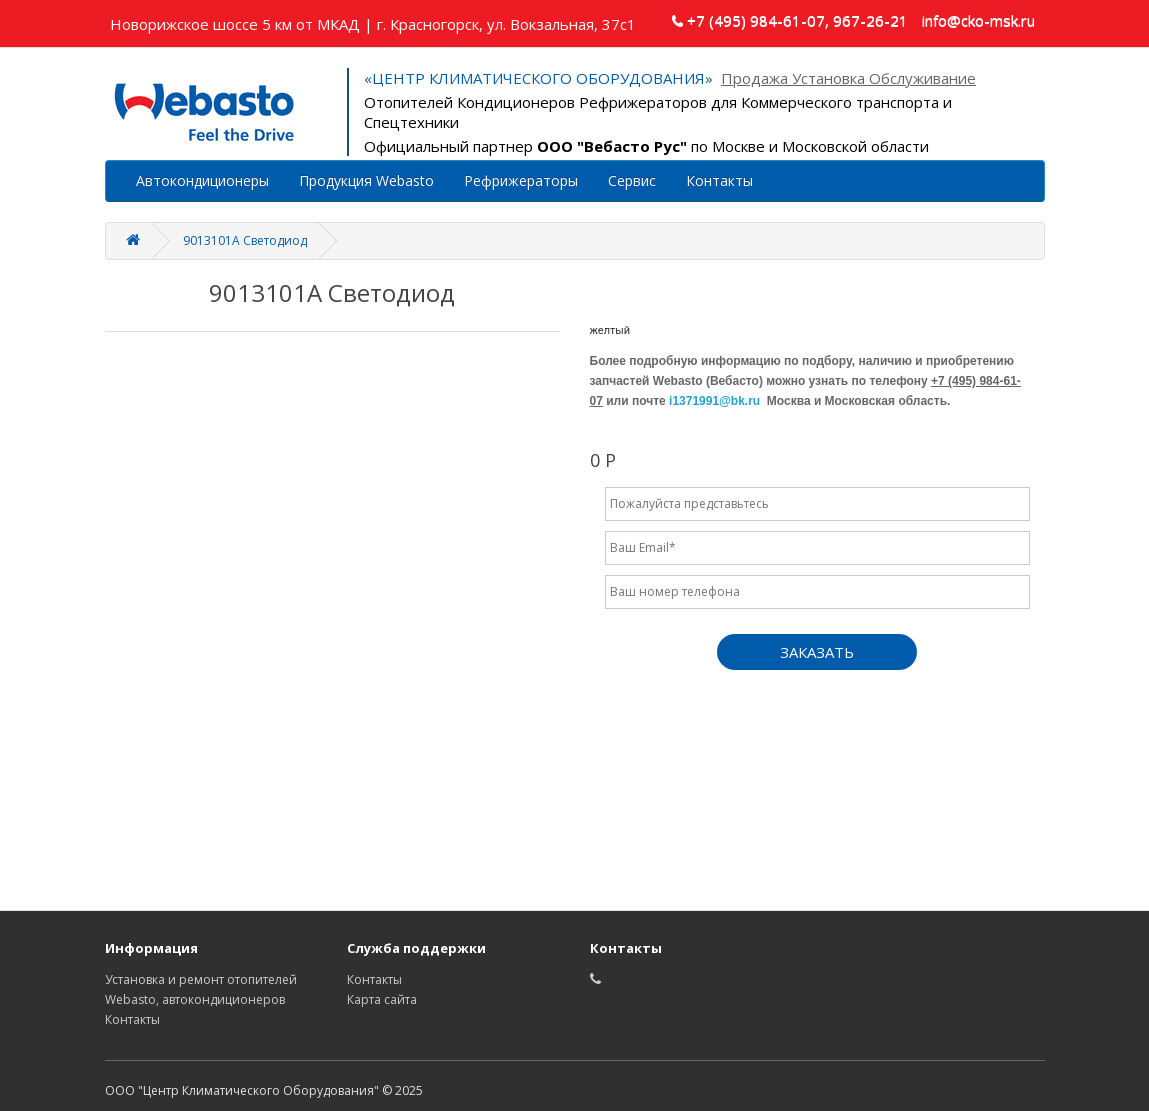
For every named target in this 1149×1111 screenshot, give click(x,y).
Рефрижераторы (521, 180)
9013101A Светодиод (245, 240)
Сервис (632, 180)
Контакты (719, 180)
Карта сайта (382, 999)
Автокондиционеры (202, 180)
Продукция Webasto (366, 180)
